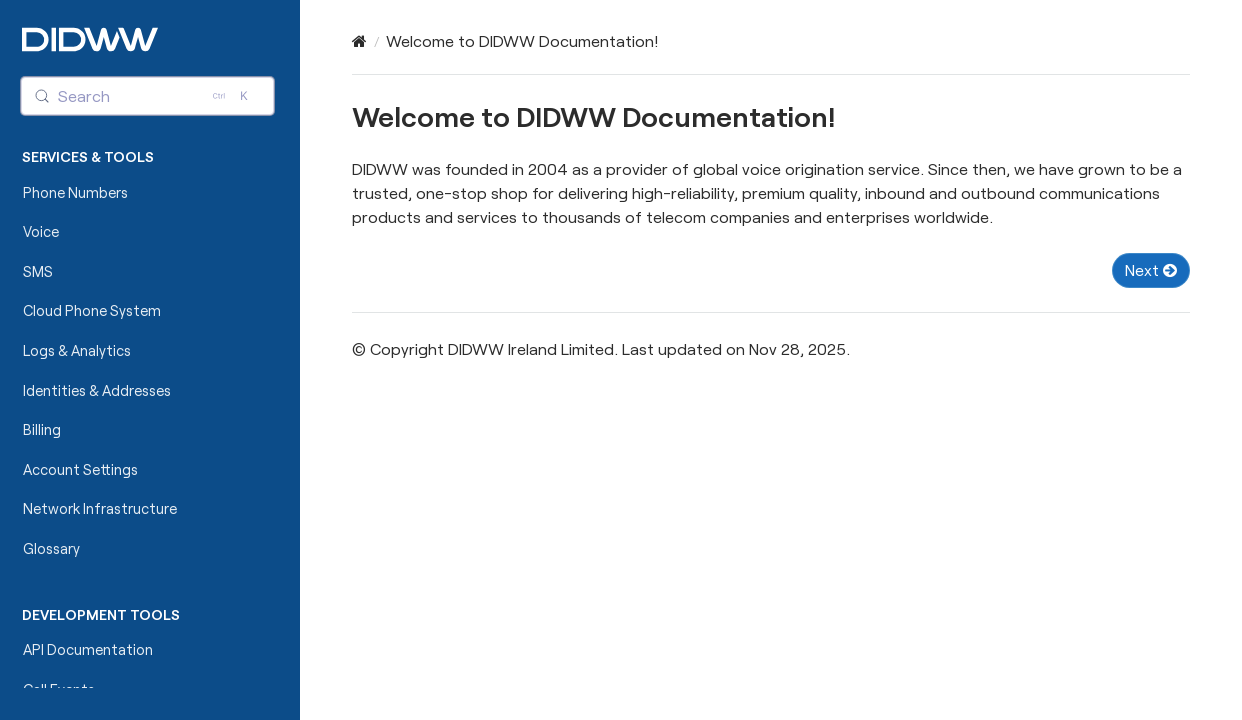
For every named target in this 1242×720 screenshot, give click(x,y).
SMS (38, 271)
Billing (42, 429)
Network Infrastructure (100, 508)
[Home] (359, 41)
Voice (41, 231)
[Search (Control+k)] (148, 96)
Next (1151, 269)
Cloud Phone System (92, 310)
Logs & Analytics (77, 350)
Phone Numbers (75, 192)
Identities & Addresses (97, 390)
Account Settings (80, 469)
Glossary (51, 548)
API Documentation (88, 649)
